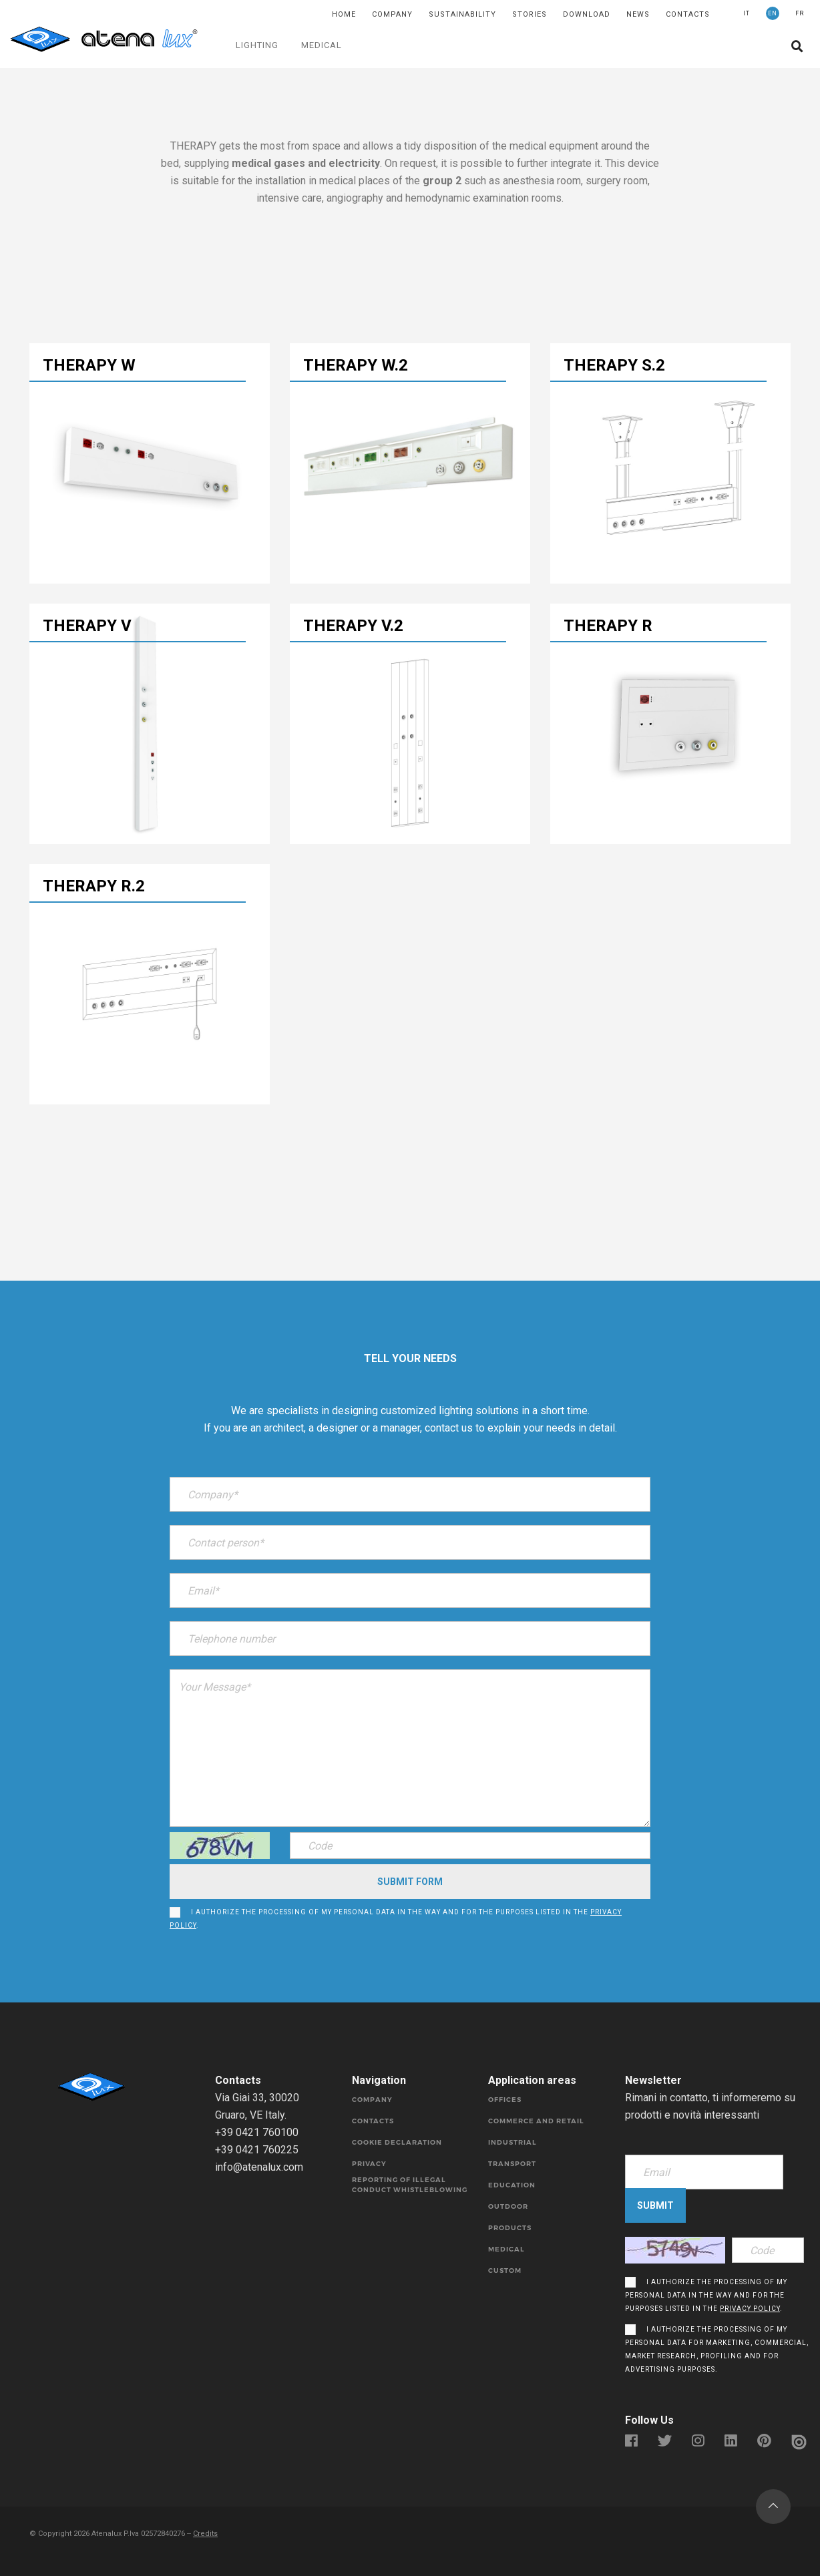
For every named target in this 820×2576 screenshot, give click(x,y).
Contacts (688, 14)
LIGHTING (257, 45)
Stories (529, 14)
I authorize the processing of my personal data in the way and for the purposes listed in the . (396, 1918)
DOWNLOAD (586, 14)
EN (772, 13)
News (638, 14)
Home (344, 14)
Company (392, 14)
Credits (205, 2533)
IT (746, 13)
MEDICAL (321, 45)
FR (799, 13)
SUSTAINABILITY (462, 14)
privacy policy (750, 2308)
